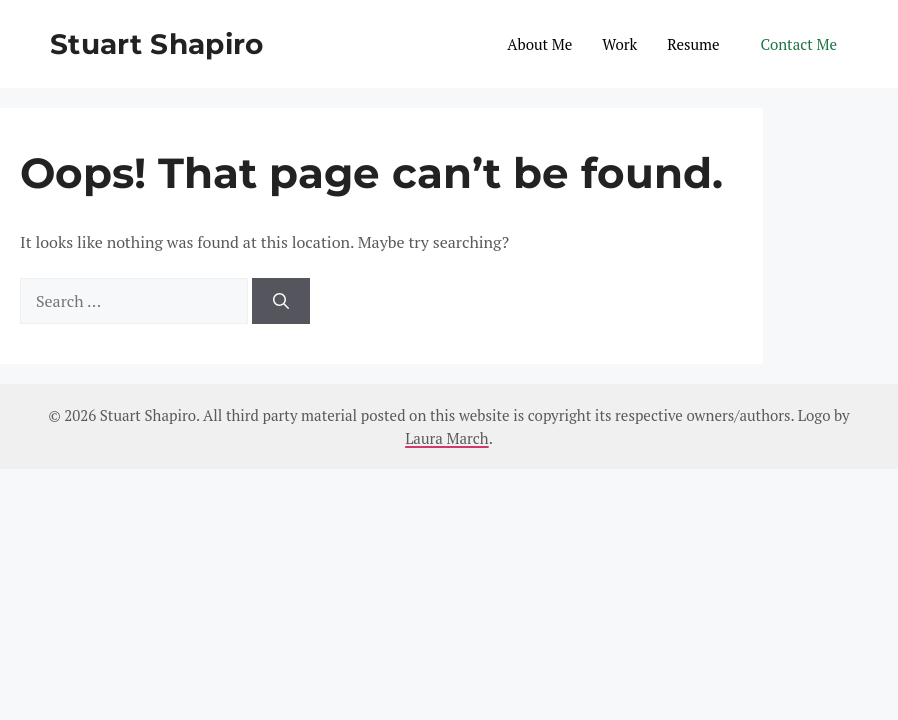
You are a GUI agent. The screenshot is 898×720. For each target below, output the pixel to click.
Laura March (447, 438)
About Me (539, 44)
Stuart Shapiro (157, 44)
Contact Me (799, 44)
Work (619, 44)
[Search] (281, 301)
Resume (693, 44)
